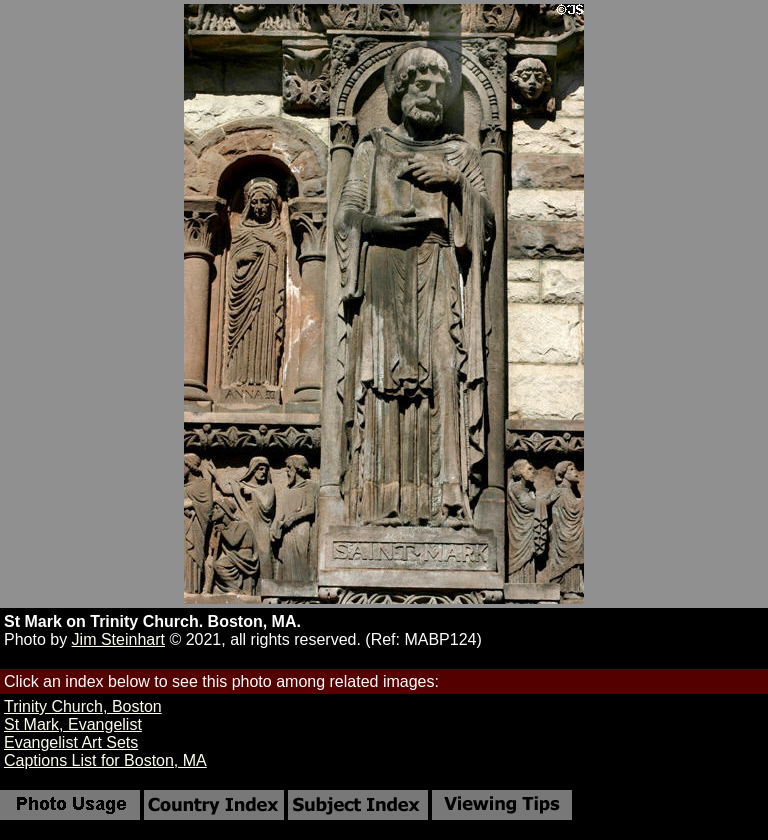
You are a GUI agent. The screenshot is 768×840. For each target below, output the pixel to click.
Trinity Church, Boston (83, 706)
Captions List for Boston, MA (105, 760)
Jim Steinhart (118, 639)
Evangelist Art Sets (71, 742)
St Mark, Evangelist (73, 724)
